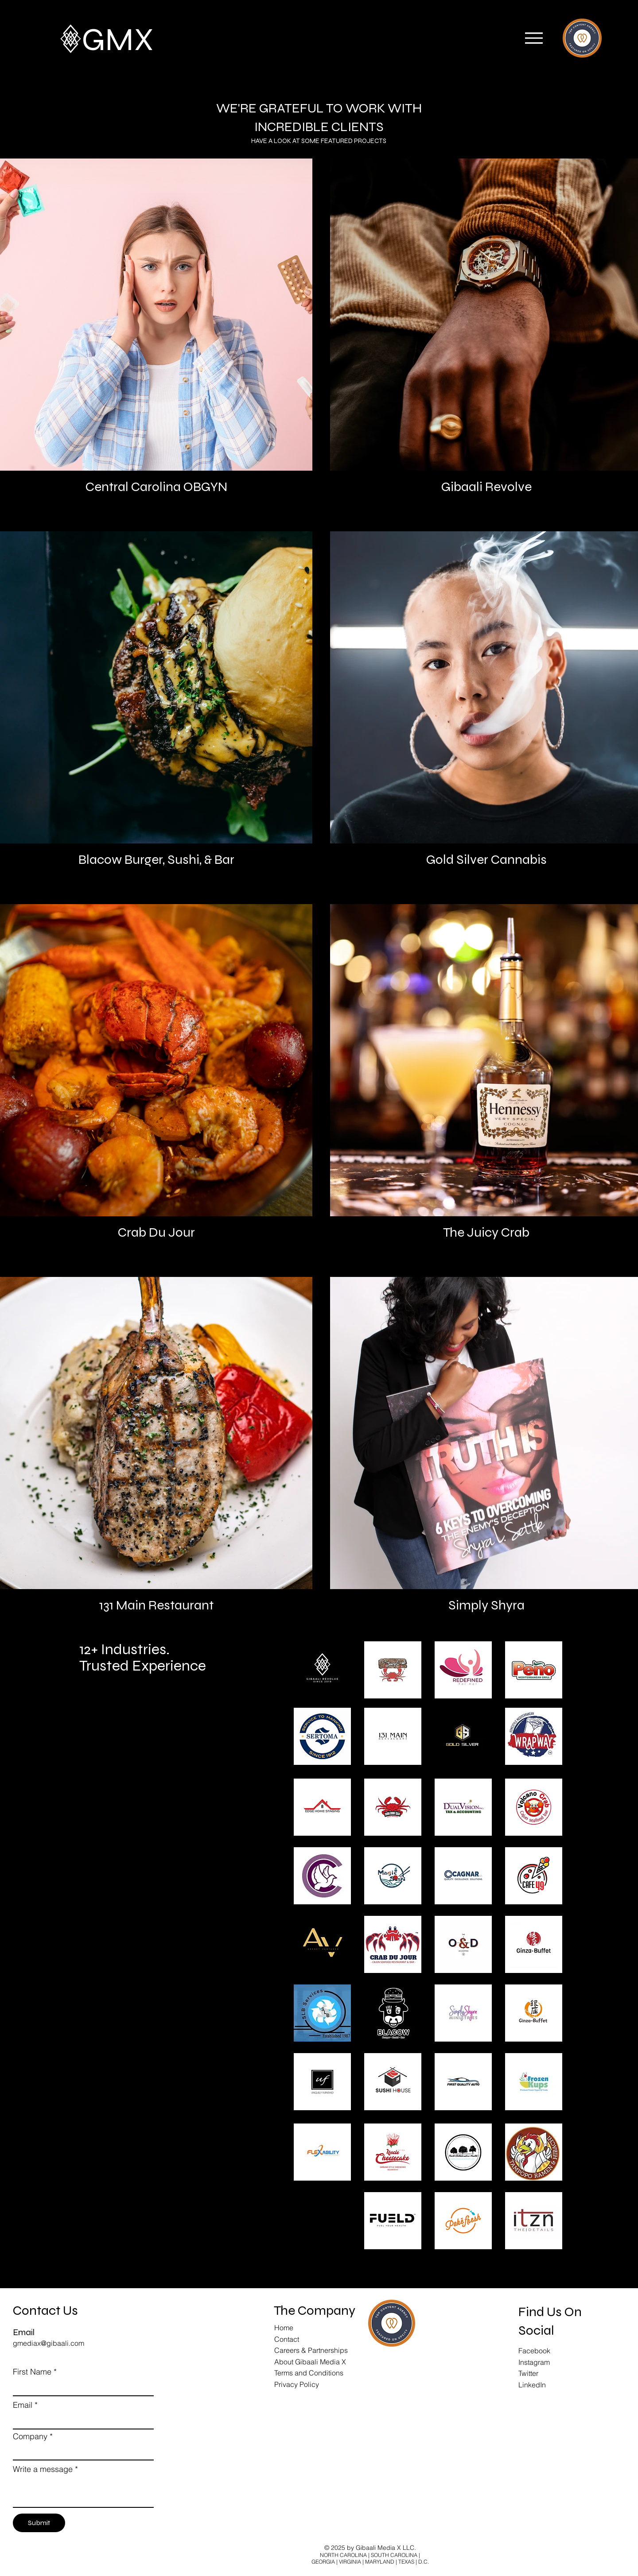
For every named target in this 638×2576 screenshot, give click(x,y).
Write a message (43, 2469)
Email (22, 2405)
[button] (533, 38)
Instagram (534, 2362)
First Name (32, 2372)
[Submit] (39, 2523)
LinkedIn (532, 2384)
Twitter (528, 2373)
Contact (286, 2339)
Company (30, 2437)
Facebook (534, 2350)
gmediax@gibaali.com (48, 2343)
